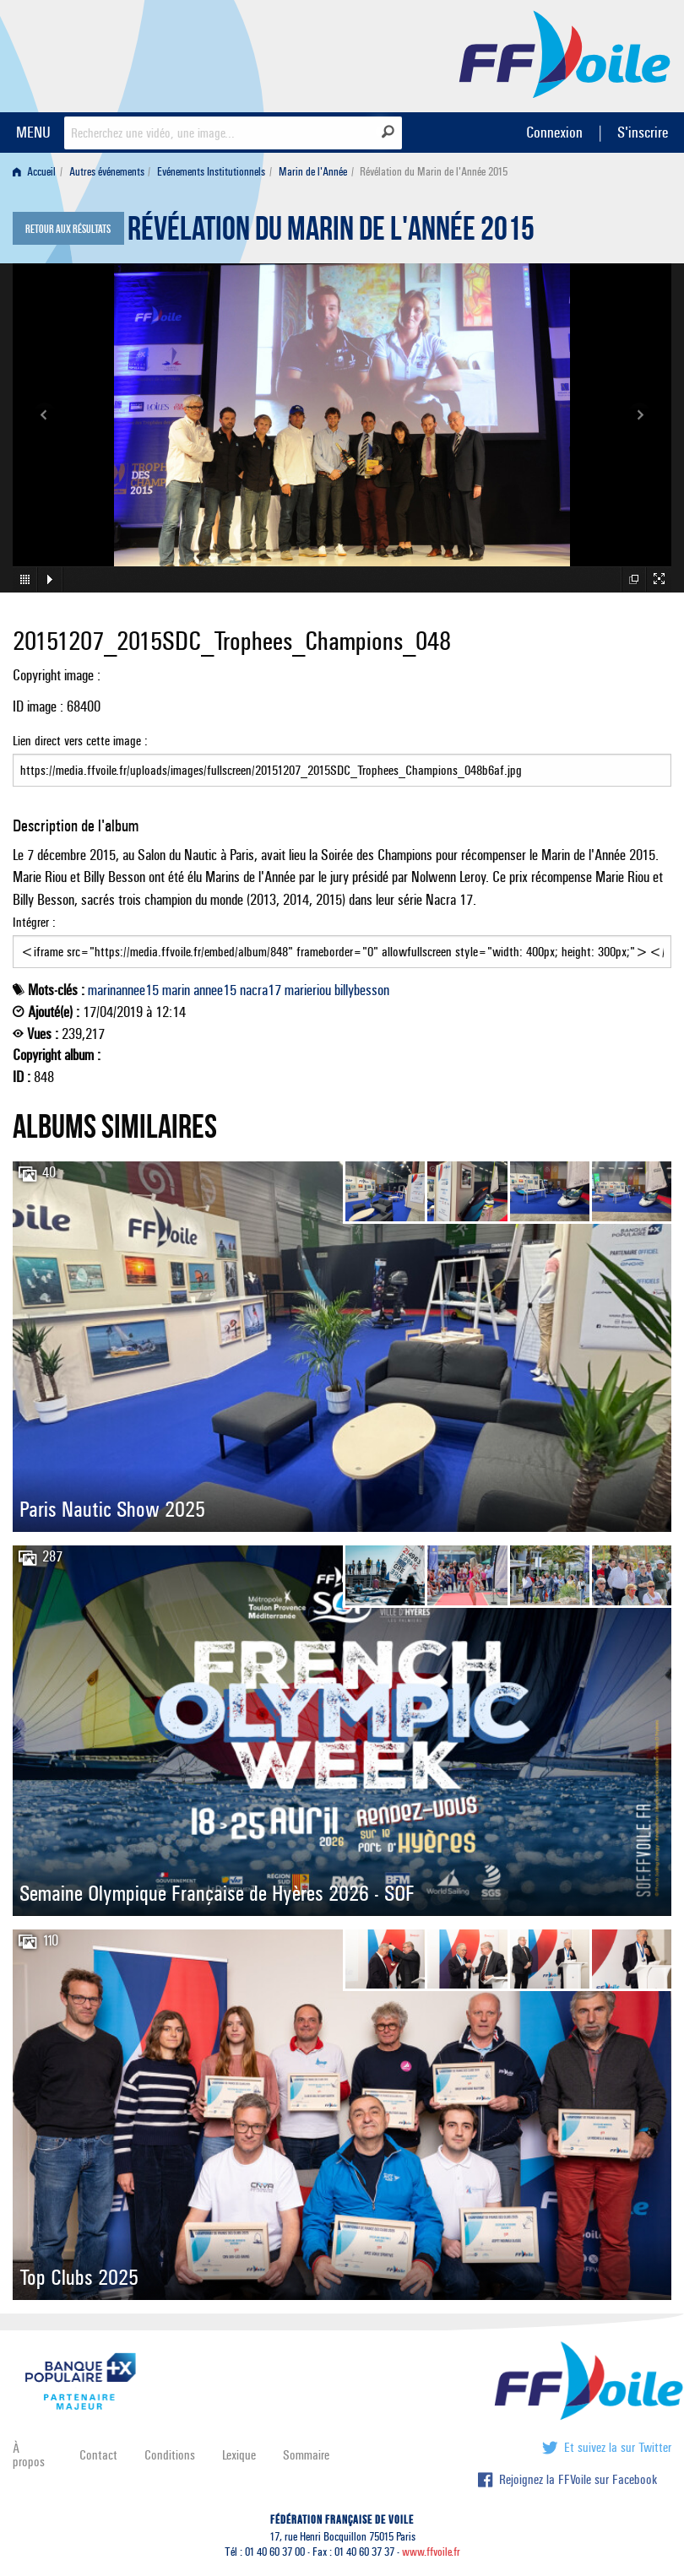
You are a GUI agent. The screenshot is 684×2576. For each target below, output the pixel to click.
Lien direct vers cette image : (342, 760)
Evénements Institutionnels (211, 172)
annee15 (214, 990)
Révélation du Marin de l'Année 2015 (331, 233)
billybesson (361, 990)
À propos (29, 2455)
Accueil (34, 172)
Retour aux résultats (68, 229)
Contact (98, 2455)
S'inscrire (642, 132)
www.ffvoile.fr (431, 2552)
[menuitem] (37, 172)
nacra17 (260, 990)
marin (176, 990)
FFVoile (565, 53)
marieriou (308, 990)
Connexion (554, 132)
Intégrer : (342, 941)
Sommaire (306, 2455)
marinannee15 (123, 990)
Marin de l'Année (313, 172)
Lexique (239, 2455)
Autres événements (106, 172)
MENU (33, 132)
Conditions (169, 2455)
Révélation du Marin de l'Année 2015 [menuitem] (434, 172)
